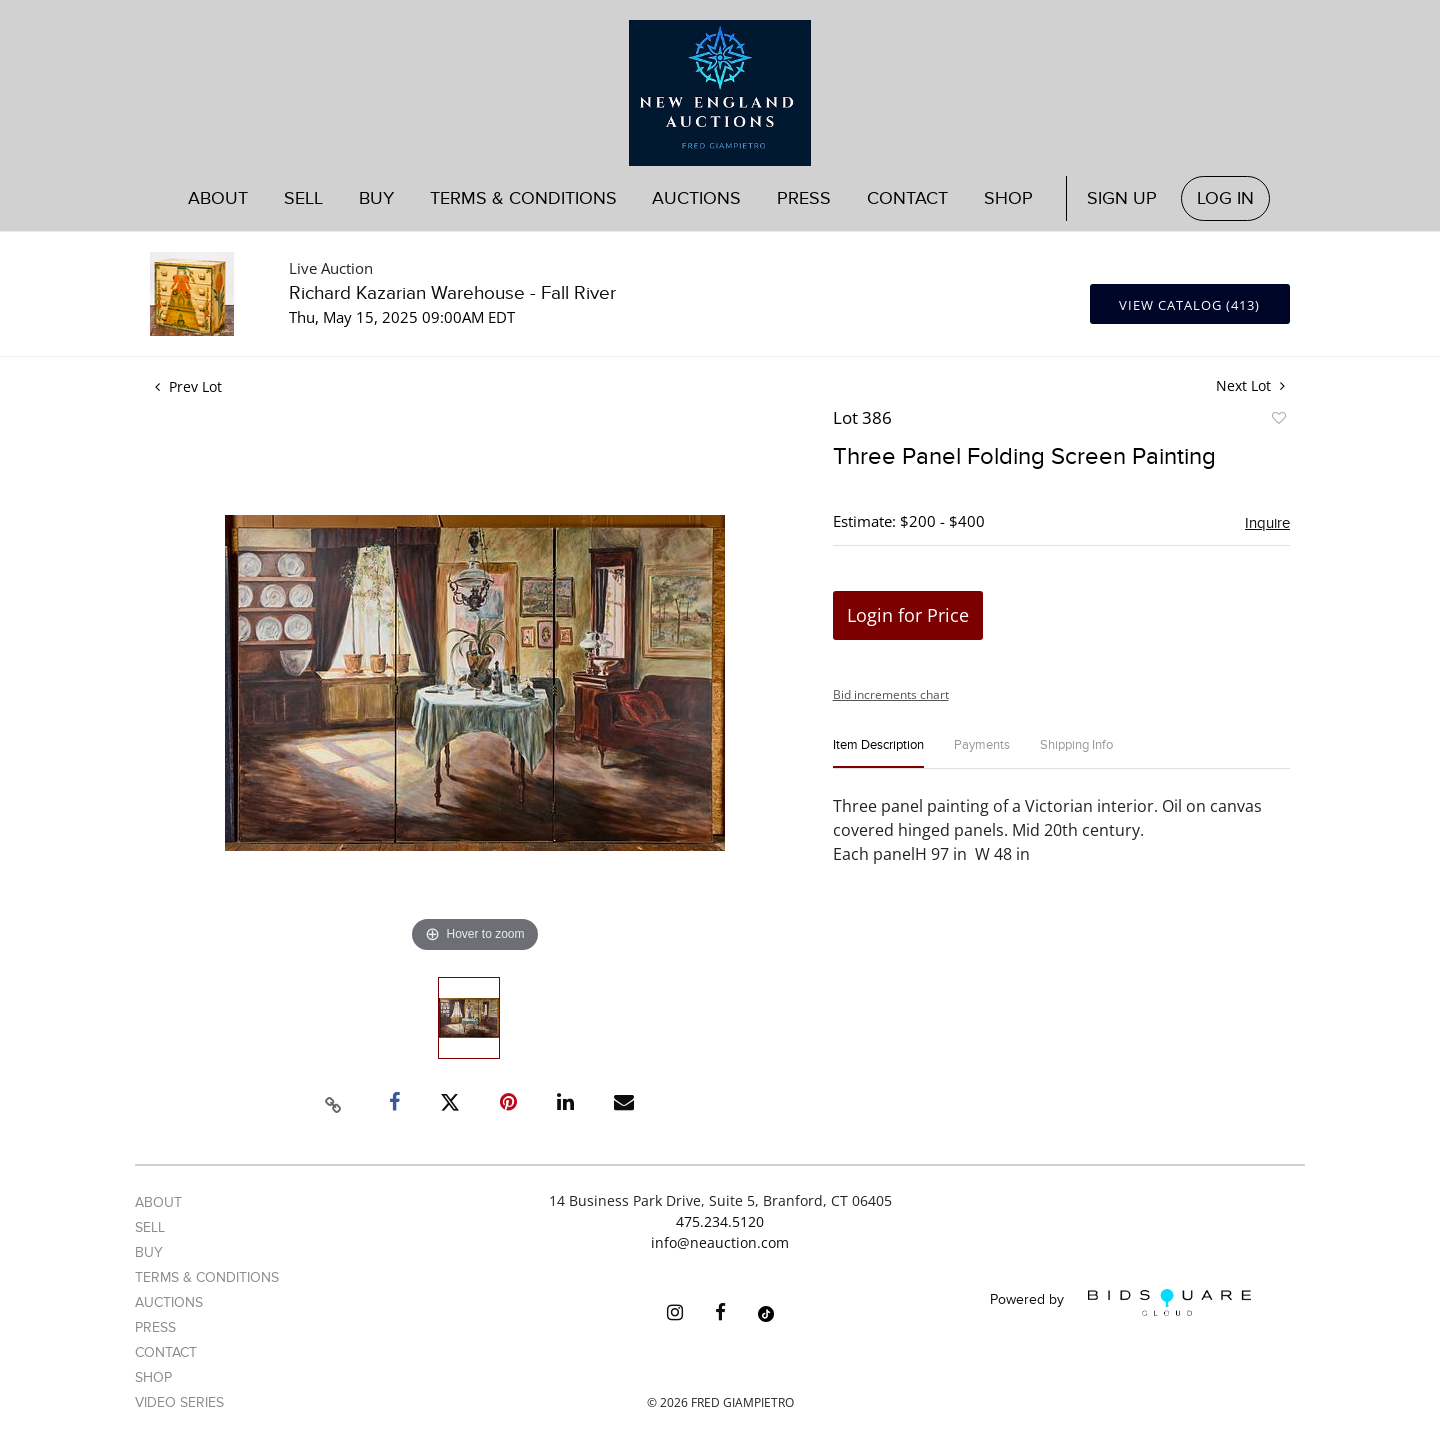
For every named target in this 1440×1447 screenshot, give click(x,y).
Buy (376, 198)
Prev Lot (188, 386)
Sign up (1122, 198)
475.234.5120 (720, 1221)
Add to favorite (1278, 421)
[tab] (878, 753)
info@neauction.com (720, 1242)
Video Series (179, 1402)
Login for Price (908, 615)
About (218, 198)
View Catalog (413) (1189, 305)
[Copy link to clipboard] (334, 1102)
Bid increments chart (891, 694)
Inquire (1267, 523)
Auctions (696, 198)
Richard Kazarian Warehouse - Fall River (452, 293)
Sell (303, 198)
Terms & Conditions (523, 198)
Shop (1008, 198)
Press (804, 198)
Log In (1225, 198)
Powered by (1120, 1302)
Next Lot (1250, 385)
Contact (907, 198)
